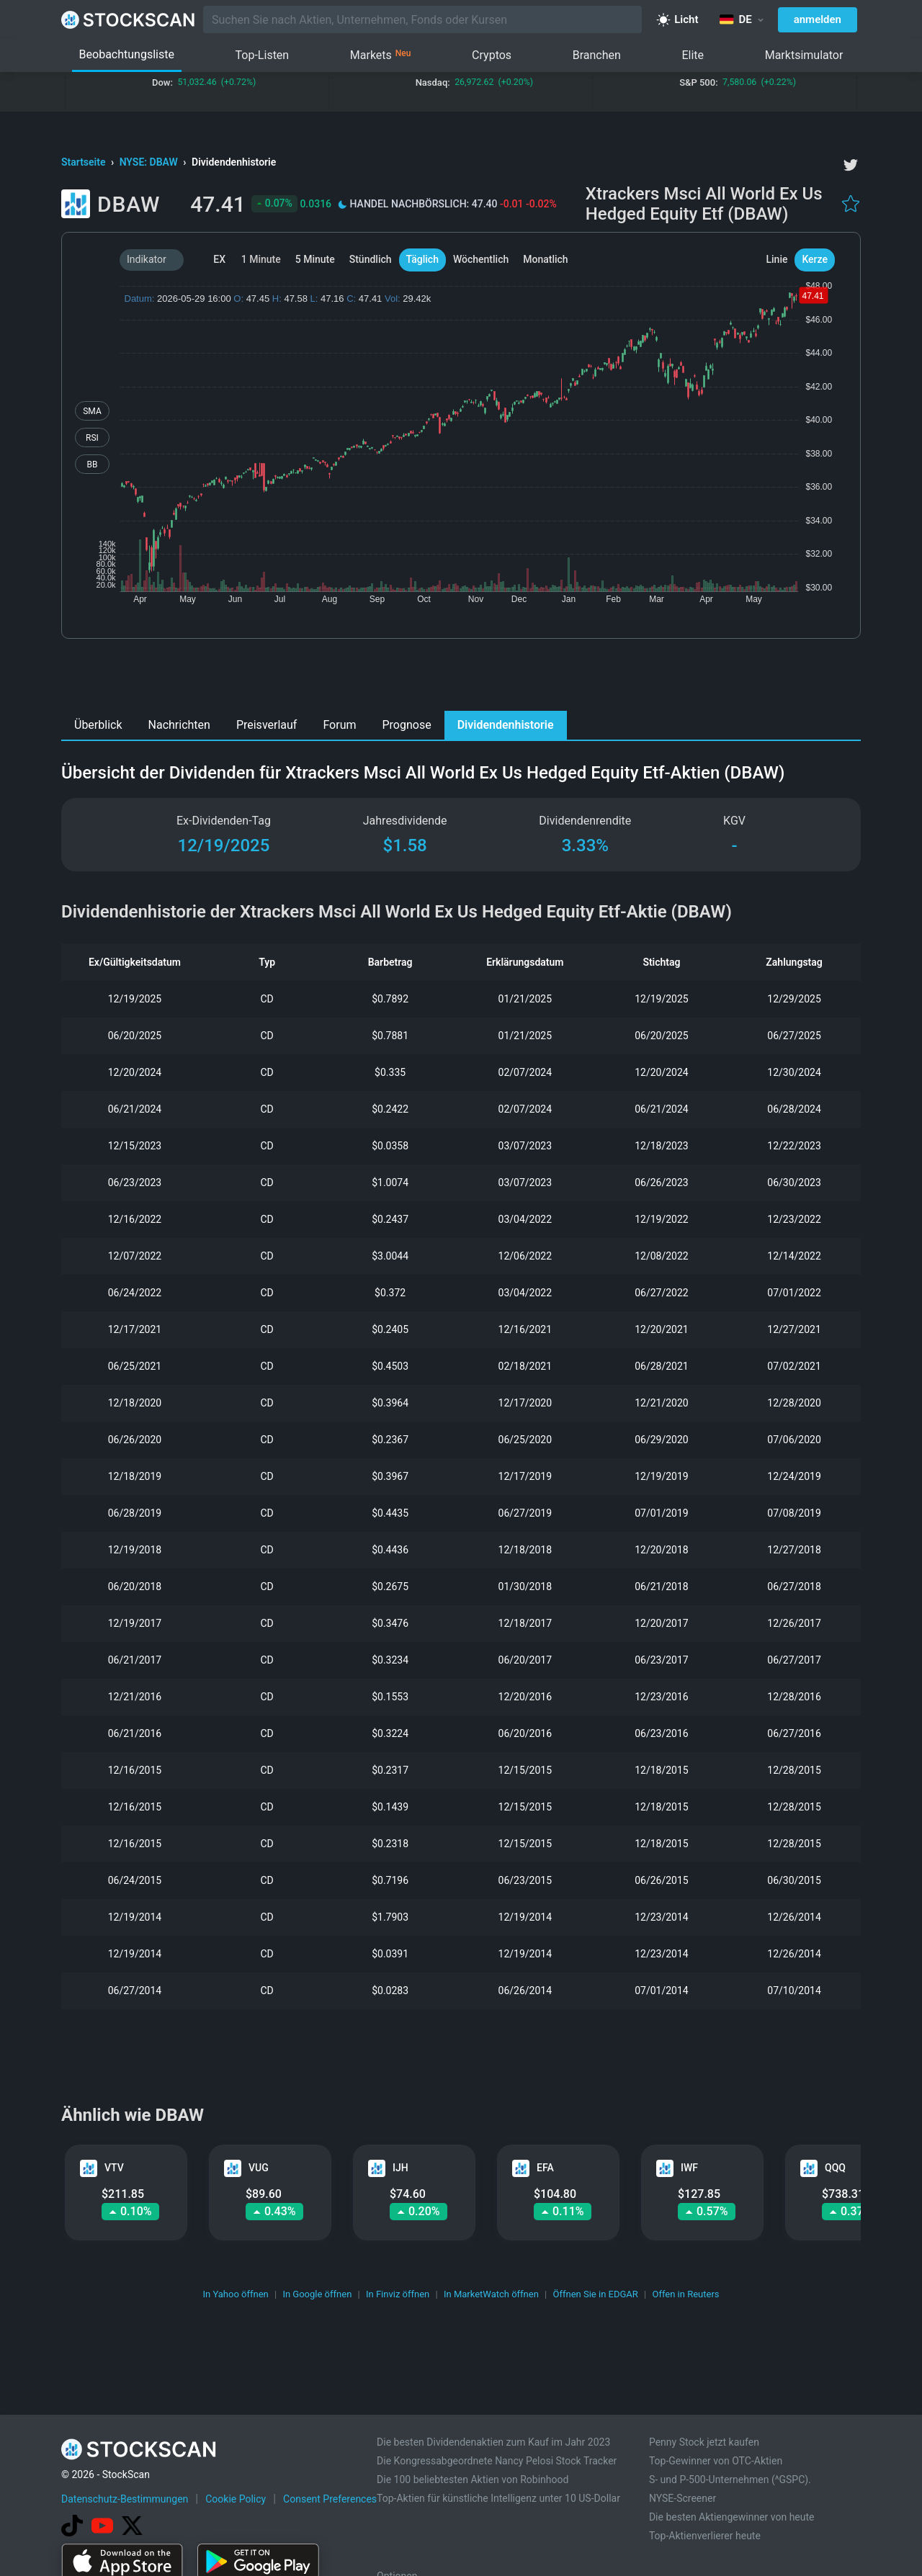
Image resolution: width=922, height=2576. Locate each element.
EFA (545, 2167)
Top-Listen (263, 55)
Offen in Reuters (685, 2294)
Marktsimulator (804, 55)
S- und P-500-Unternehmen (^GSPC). (730, 2479)
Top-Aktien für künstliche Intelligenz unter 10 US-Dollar (498, 2498)
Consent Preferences (330, 2499)
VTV (114, 2167)
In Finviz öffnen (397, 2294)
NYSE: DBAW (150, 162)
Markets (380, 55)
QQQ (835, 2167)
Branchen (597, 55)
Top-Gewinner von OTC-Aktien (715, 2461)
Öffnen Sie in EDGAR (595, 2294)
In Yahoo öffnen (235, 2294)
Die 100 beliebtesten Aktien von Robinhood (472, 2479)
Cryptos (491, 55)
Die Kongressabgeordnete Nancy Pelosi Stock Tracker (497, 2461)
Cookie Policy (235, 2499)
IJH (400, 2167)
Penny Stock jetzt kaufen (704, 2442)
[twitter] (851, 165)
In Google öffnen (317, 2294)
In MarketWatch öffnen (491, 2294)
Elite (692, 55)
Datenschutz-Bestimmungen (124, 2499)
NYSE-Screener (682, 2498)
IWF (689, 2167)
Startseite (84, 162)
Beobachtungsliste (126, 54)
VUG (259, 2167)
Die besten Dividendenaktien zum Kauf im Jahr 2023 (493, 2442)
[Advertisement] (461, 678)
